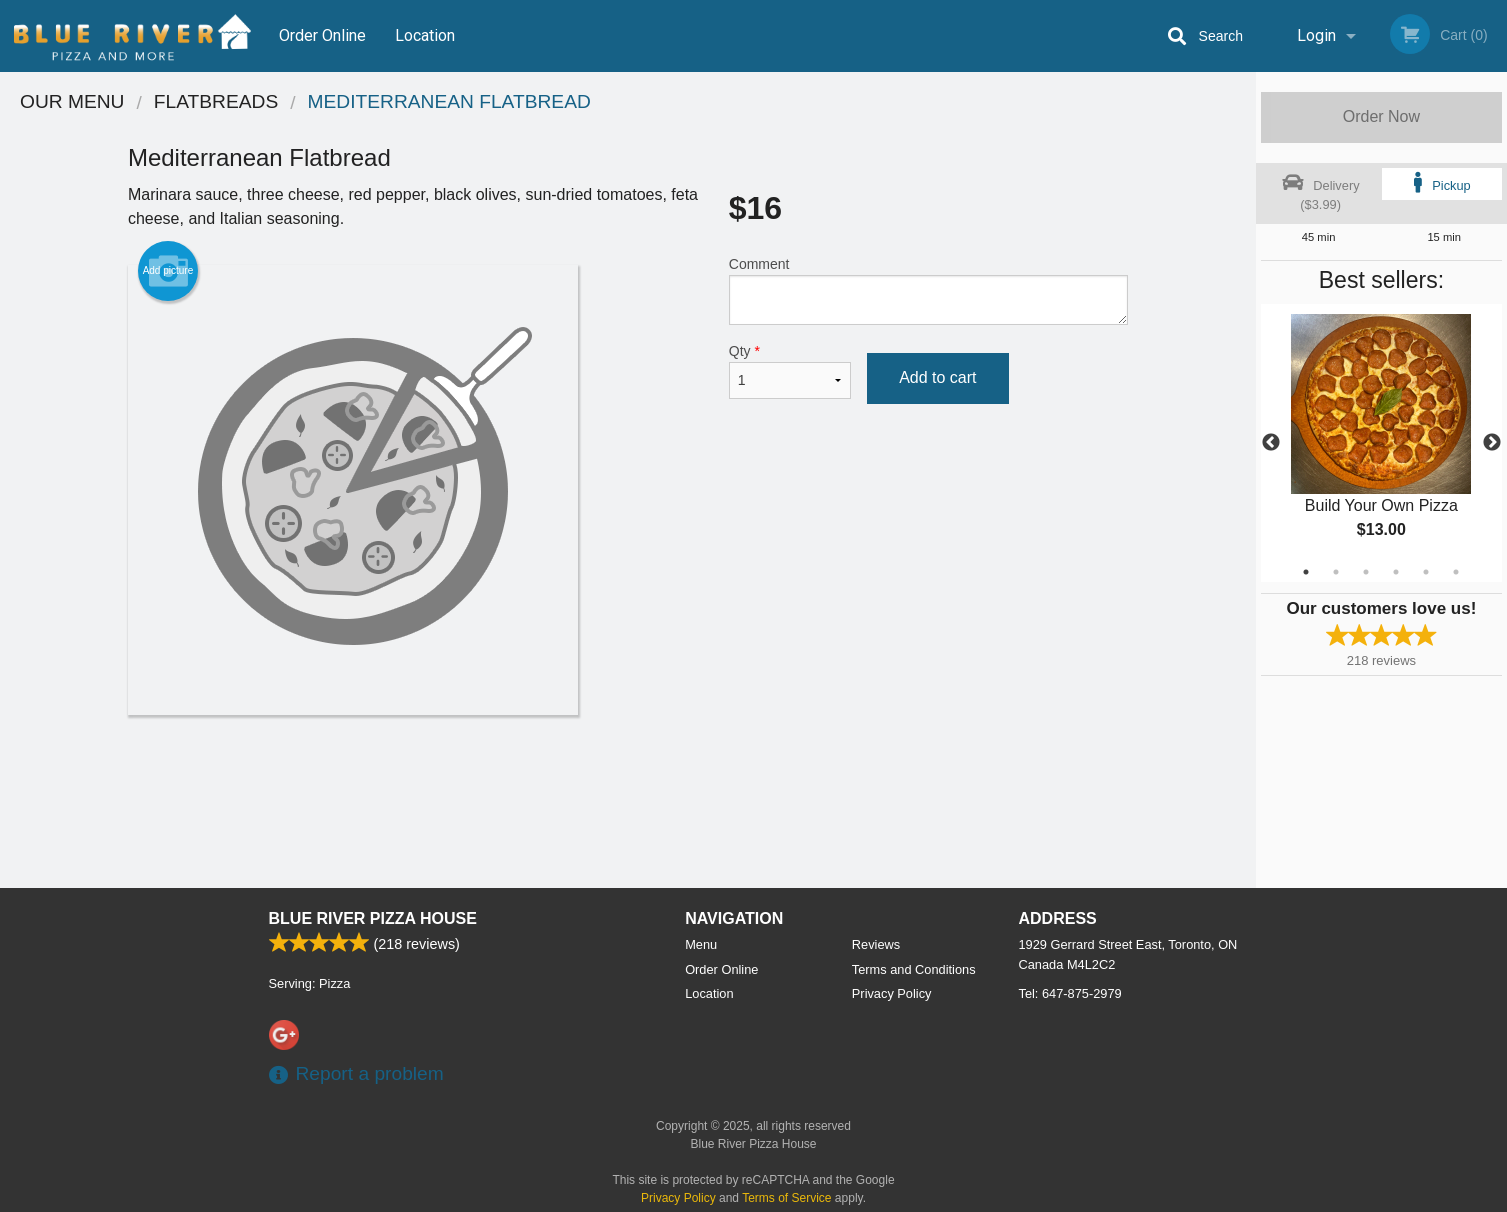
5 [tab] (1426, 572)
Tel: (1070, 993)
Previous (1271, 443)
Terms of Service (786, 1198)
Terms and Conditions (914, 969)
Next (1492, 443)
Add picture (168, 271)
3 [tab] (1366, 572)
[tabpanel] (1381, 443)
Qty (790, 371)
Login (1316, 35)
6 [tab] (1456, 572)
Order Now (1381, 116)
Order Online (322, 35)
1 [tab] (1306, 572)
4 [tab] (1396, 572)
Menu (701, 944)
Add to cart (937, 377)
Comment (928, 290)
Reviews (876, 944)
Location (425, 35)
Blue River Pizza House (373, 918)
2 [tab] (1336, 572)
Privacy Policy (892, 993)
